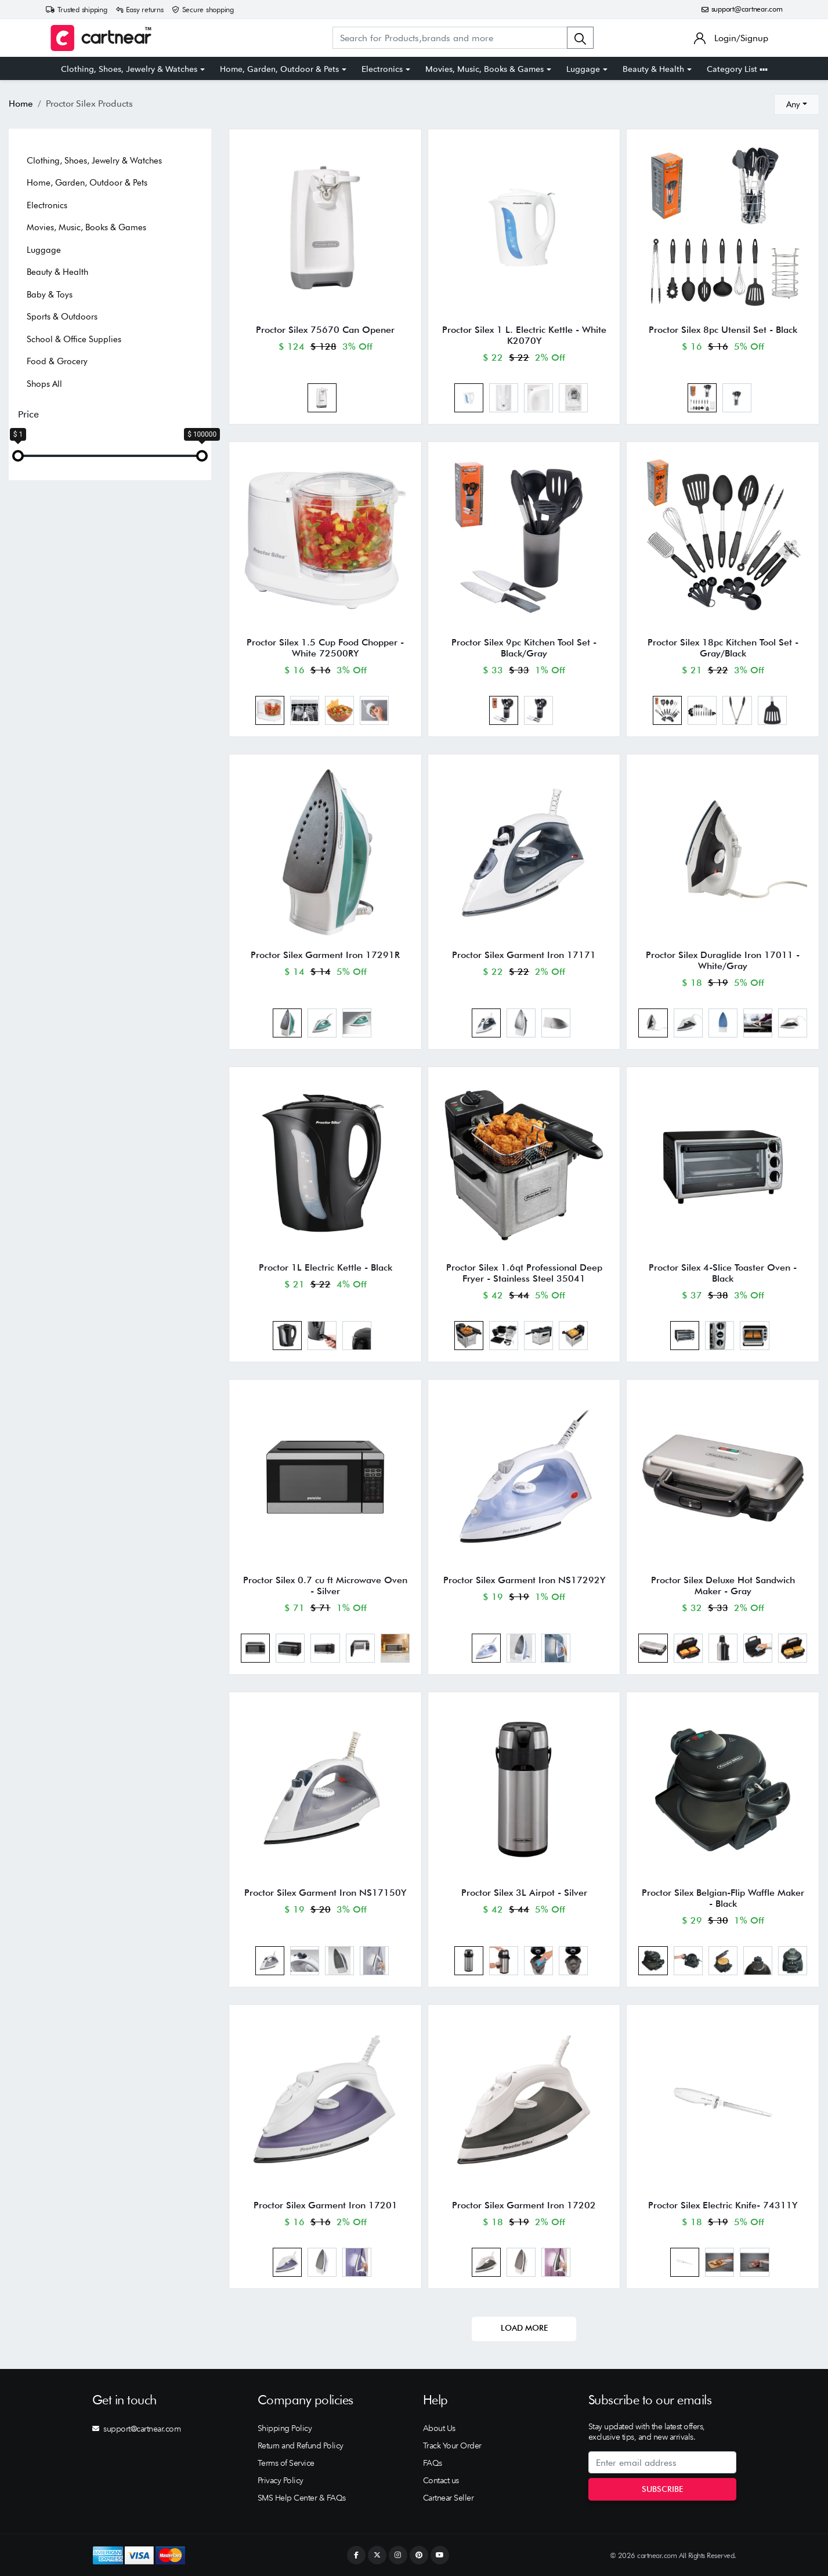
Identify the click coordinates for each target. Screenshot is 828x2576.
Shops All (44, 384)
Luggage (583, 69)
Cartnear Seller (448, 2497)
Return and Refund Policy (301, 2445)
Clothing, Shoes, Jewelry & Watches (129, 69)
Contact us (441, 2480)
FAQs (432, 2463)
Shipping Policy (285, 2428)
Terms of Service (286, 2463)
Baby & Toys (50, 294)
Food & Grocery (57, 361)
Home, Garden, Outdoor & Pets (279, 69)
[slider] (18, 456)
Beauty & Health (653, 69)
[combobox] (796, 104)
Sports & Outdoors (62, 316)
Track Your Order (452, 2445)
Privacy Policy (280, 2480)
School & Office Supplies (74, 339)
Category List (737, 69)
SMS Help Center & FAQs (302, 2497)
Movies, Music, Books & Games (484, 69)
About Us (439, 2428)
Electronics (382, 69)
